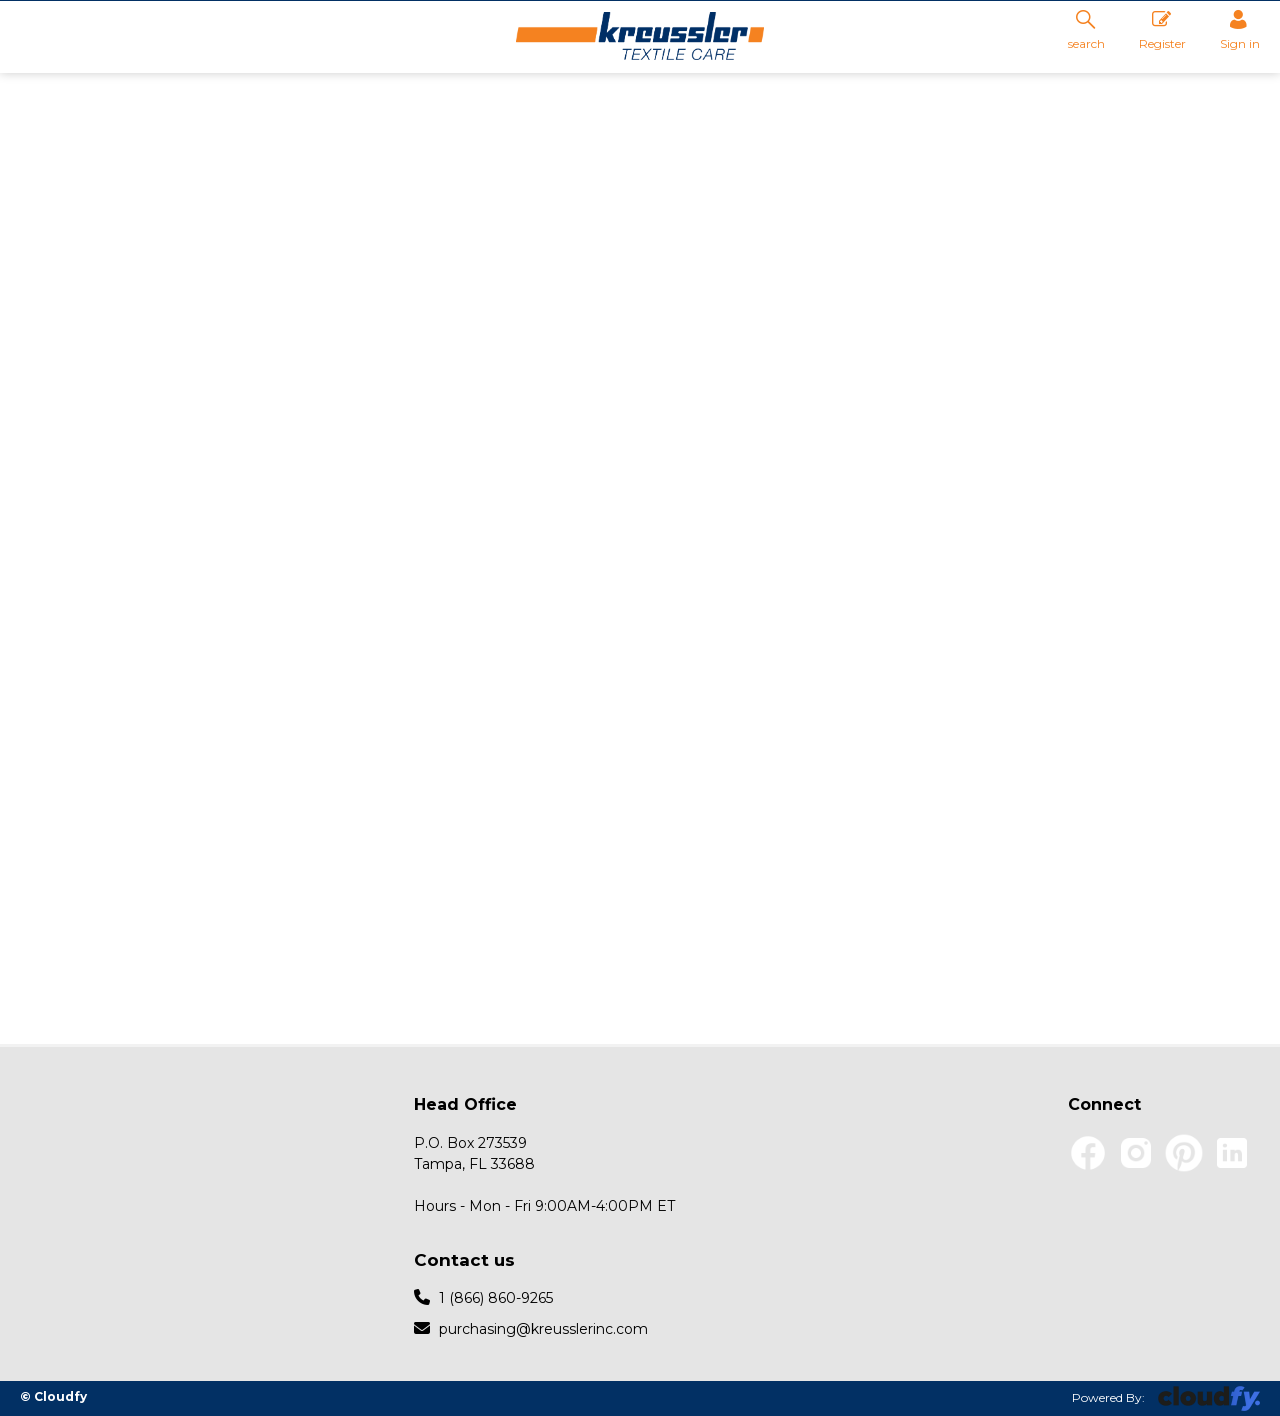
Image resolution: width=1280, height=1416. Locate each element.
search (1086, 29)
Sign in (1240, 30)
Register (1162, 30)
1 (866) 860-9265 (483, 1297)
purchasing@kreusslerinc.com (531, 1328)
